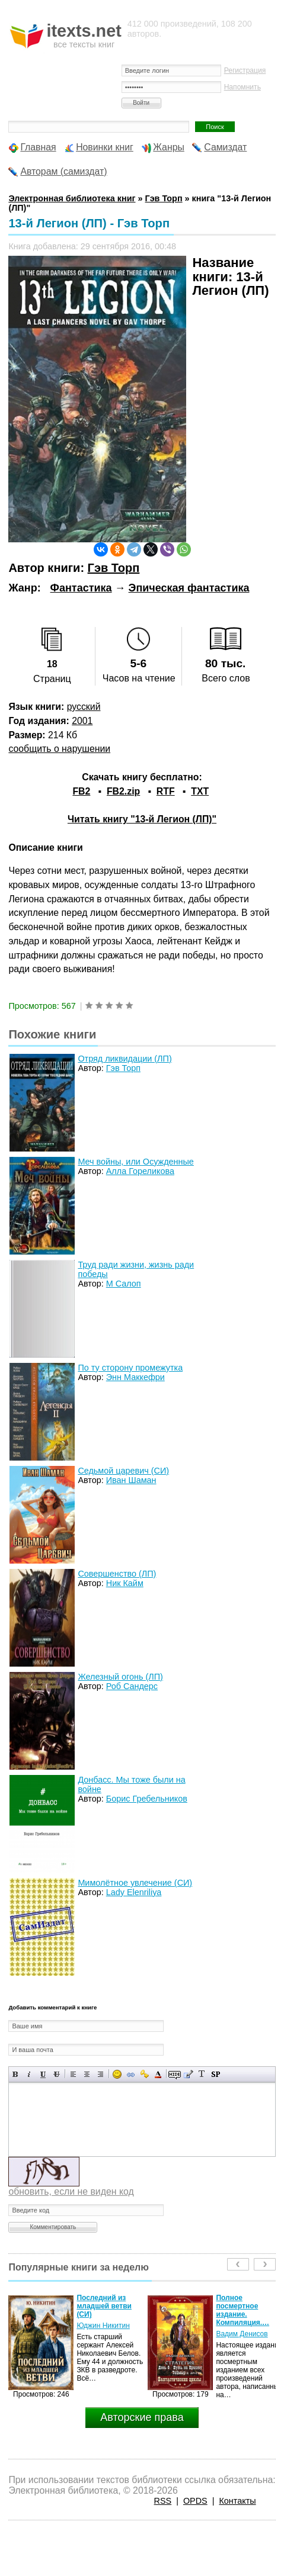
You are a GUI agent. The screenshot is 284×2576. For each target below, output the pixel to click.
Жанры (168, 147)
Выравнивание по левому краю (73, 2074)
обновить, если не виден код (70, 2191)
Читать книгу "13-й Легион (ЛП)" (142, 819)
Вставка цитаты (188, 2074)
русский (84, 707)
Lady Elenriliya (134, 1892)
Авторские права (141, 2417)
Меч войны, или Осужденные (135, 1161)
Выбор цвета (158, 2074)
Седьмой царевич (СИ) (123, 1470)
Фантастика (81, 588)
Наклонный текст (29, 2074)
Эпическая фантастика (189, 588)
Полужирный (16, 2074)
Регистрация (245, 70)
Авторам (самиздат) (63, 171)
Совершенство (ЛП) (117, 1573)
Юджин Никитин (102, 2325)
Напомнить (242, 87)
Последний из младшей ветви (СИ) (104, 2306)
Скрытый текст (174, 2074)
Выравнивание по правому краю (100, 2074)
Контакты (237, 2501)
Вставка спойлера (215, 2074)
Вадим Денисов (241, 2334)
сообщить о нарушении (59, 749)
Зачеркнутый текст (56, 2074)
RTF (166, 791)
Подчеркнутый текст (43, 2074)
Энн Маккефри (135, 1377)
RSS (163, 2501)
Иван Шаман (131, 1480)
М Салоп (123, 1283)
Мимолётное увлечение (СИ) (135, 1882)
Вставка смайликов (117, 2074)
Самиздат (225, 147)
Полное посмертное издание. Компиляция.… (242, 2310)
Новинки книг (104, 147)
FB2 (81, 791)
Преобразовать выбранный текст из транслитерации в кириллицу (202, 2074)
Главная (38, 147)
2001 (82, 721)
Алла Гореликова (140, 1171)
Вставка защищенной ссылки (144, 2074)
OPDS (195, 2501)
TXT (200, 791)
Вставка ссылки (131, 2074)
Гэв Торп (114, 567)
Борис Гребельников (146, 1798)
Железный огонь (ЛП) (120, 1676)
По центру (87, 2074)
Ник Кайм (124, 1583)
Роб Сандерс (132, 1686)
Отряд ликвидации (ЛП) (124, 1058)
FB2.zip (123, 791)
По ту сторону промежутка (130, 1367)
